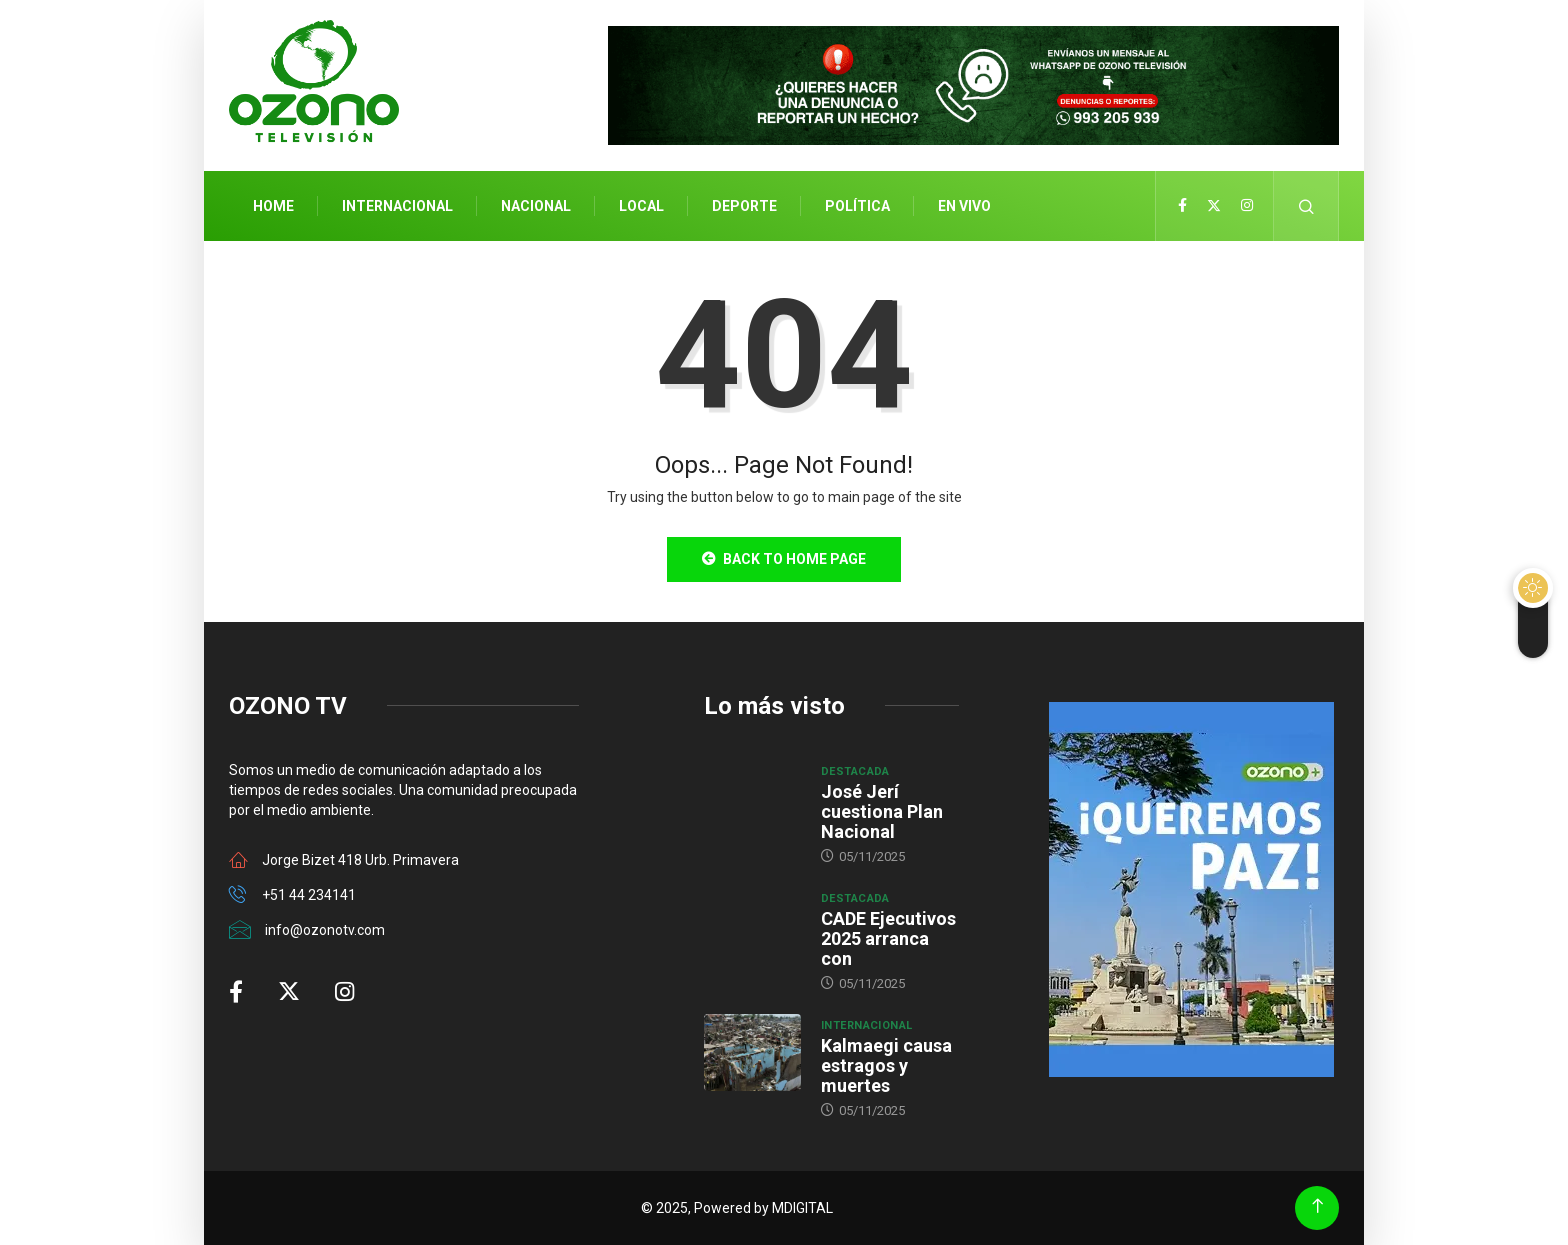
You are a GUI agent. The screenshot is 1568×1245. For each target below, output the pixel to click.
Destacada (855, 771)
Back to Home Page (784, 559)
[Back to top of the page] (1317, 1206)
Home (273, 206)
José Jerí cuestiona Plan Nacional (882, 811)
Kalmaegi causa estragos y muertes (886, 1065)
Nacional (536, 206)
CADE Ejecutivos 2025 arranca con (888, 938)
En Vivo (964, 206)
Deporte (744, 206)
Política (857, 206)
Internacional (397, 206)
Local (641, 206)
